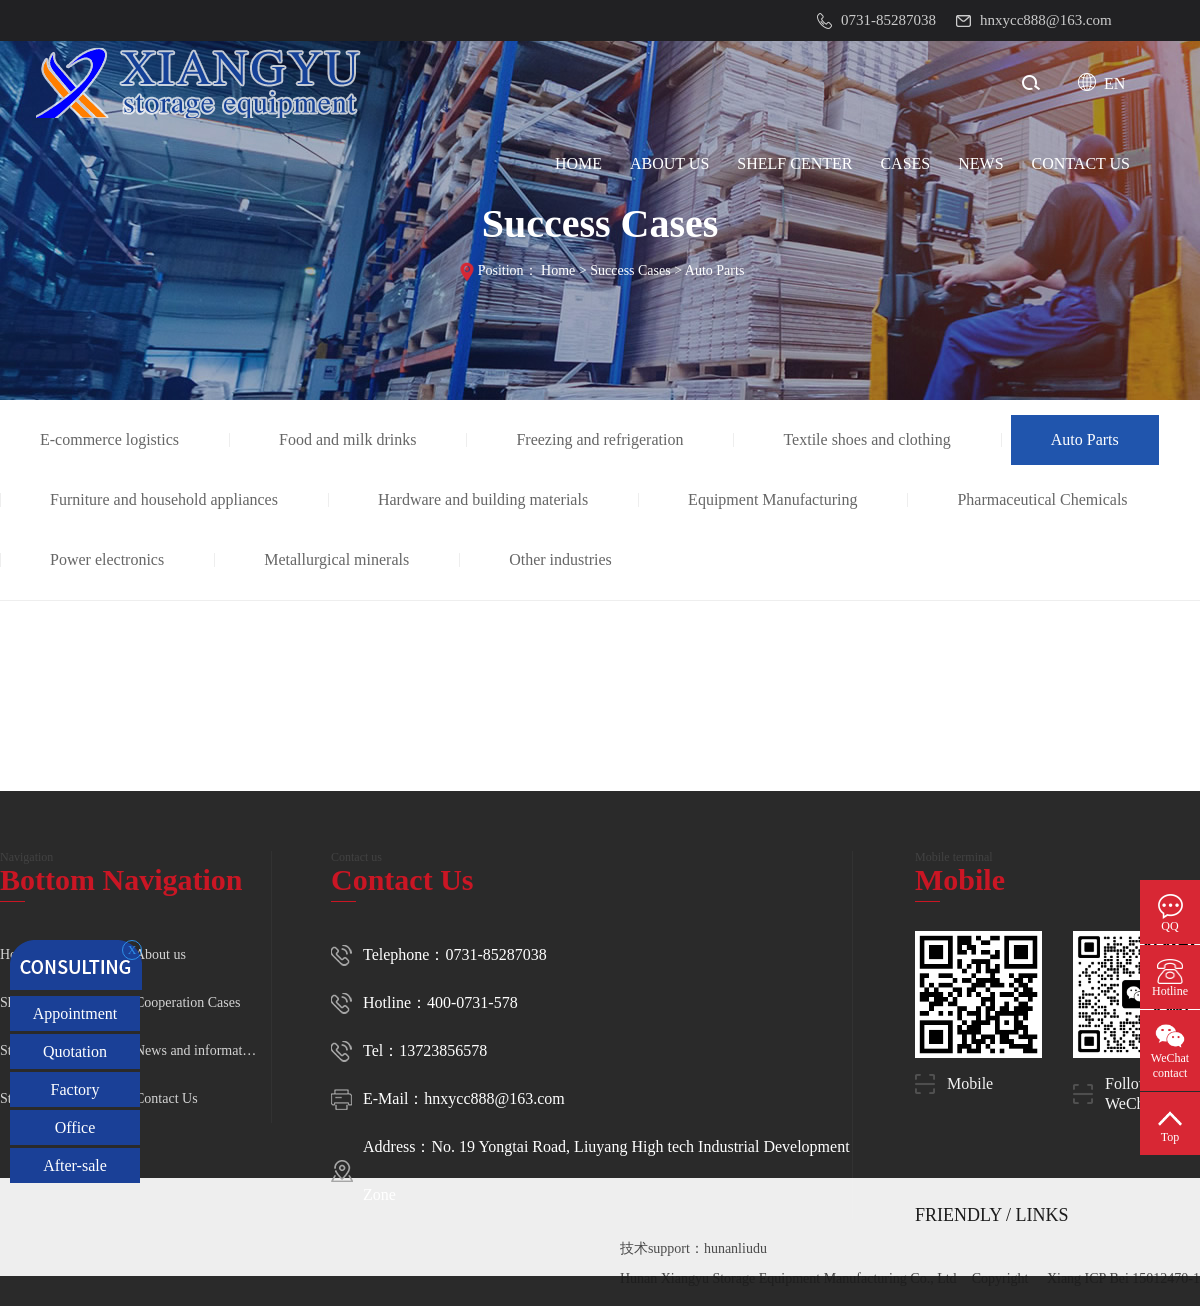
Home (558, 270)
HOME (578, 163)
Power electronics (107, 559)
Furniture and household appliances (164, 499)
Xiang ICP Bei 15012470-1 (1123, 1278)
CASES (905, 163)
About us (160, 954)
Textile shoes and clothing (866, 439)
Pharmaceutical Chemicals (1042, 499)
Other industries (560, 559)
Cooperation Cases (187, 1002)
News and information (197, 1050)
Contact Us (166, 1098)
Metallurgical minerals (336, 559)
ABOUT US (669, 163)
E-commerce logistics (109, 439)
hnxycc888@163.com (494, 1098)
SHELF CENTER (794, 163)
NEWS (980, 163)
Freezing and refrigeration (599, 439)
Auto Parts (715, 270)
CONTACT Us (1081, 163)
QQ (1169, 926)
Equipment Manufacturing (772, 499)
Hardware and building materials (483, 499)
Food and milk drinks (347, 439)
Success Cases (630, 270)
